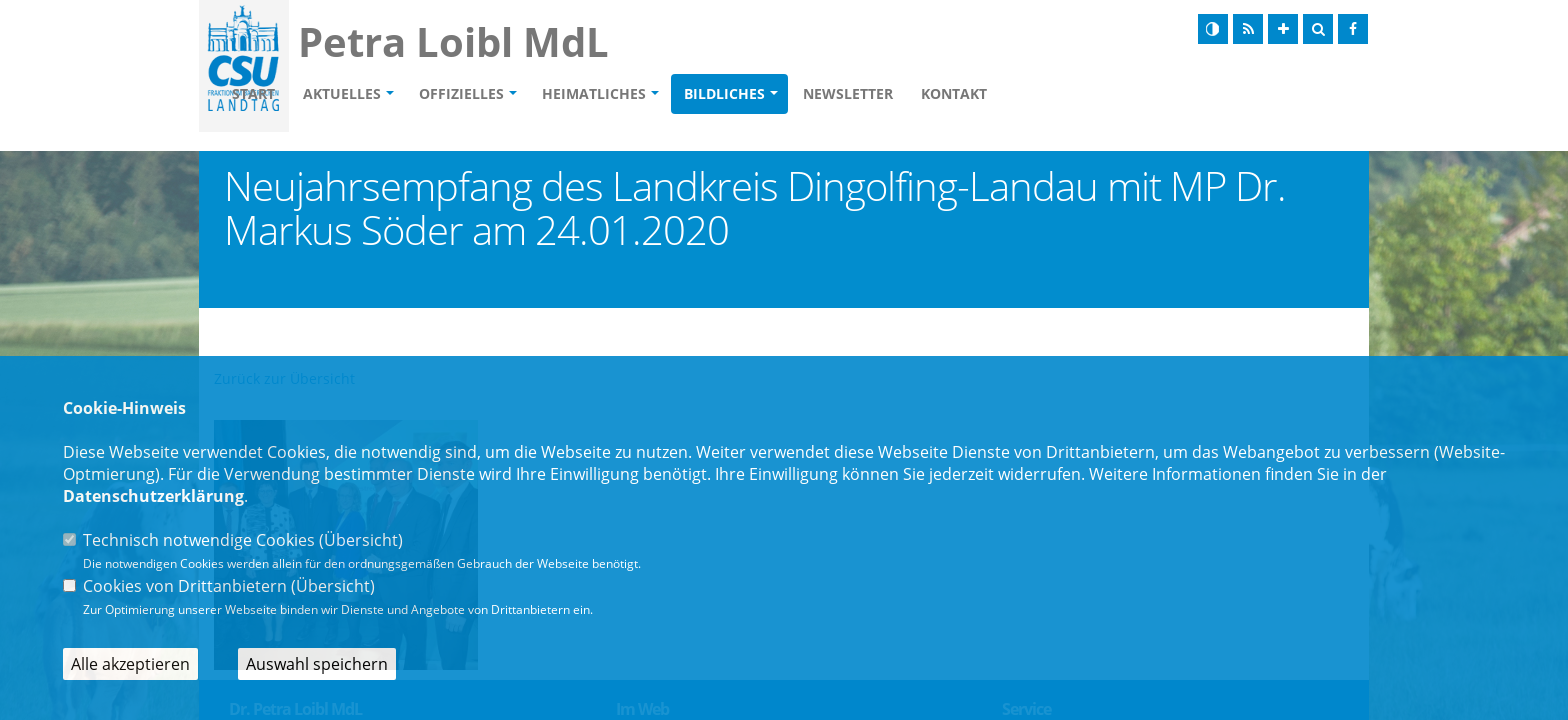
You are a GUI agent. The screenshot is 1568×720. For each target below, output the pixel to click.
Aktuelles (457, 95)
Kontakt (1069, 95)
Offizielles (576, 95)
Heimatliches (709, 95)
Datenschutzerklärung (153, 496)
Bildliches (839, 95)
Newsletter (963, 95)
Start (368, 95)
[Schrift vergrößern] (1283, 29)
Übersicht (361, 540)
